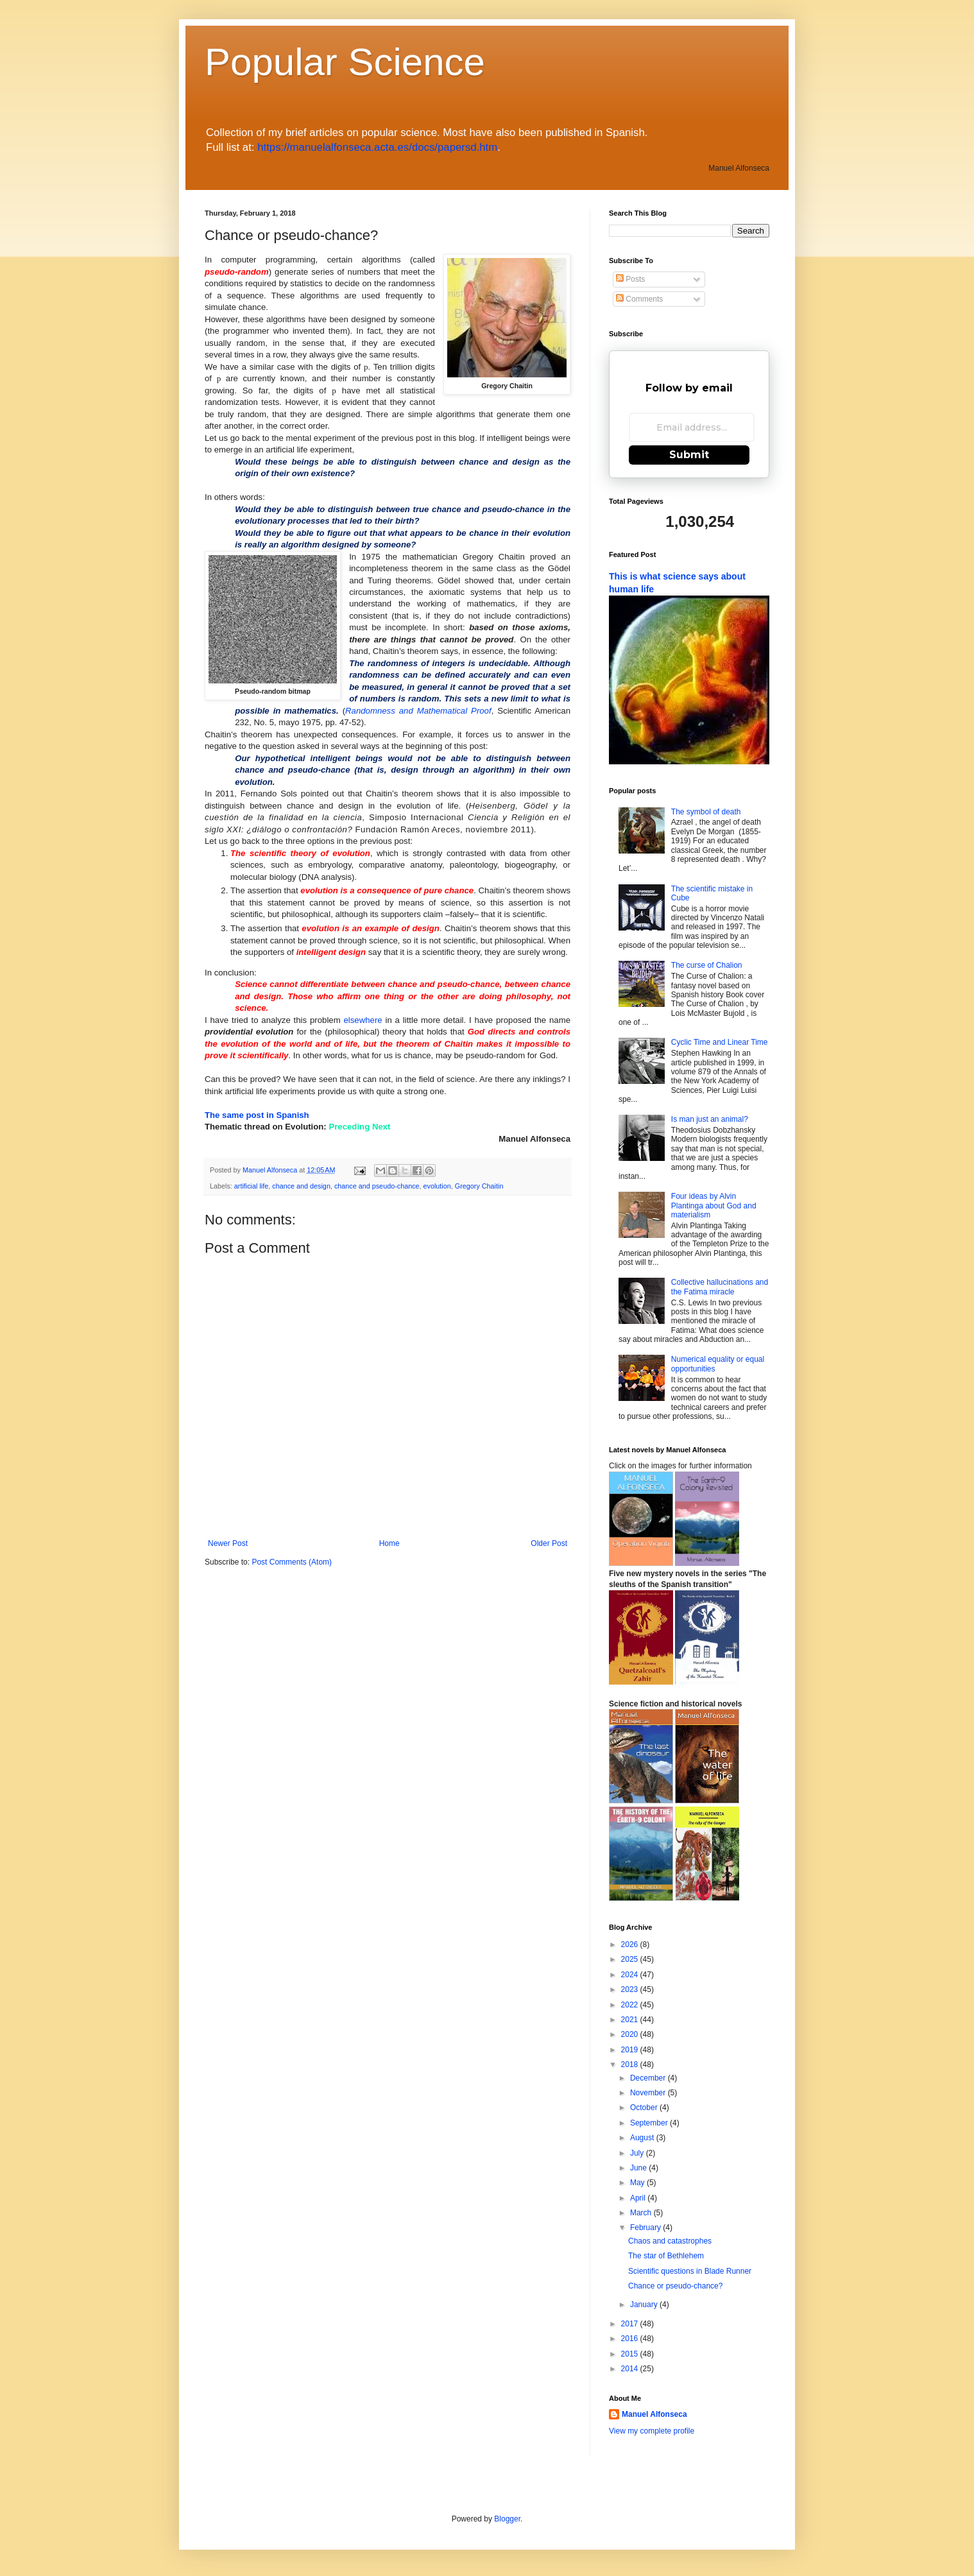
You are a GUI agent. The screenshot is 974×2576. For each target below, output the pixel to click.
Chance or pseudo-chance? (675, 2285)
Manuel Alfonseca (654, 2414)
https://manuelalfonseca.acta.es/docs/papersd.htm (377, 147)
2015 (630, 2353)
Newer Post (228, 1543)
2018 (630, 2064)
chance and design (301, 1186)
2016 (630, 2338)
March (642, 2212)
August (643, 2137)
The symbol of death (706, 811)
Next (381, 1126)
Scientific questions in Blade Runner (689, 2271)
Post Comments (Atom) (292, 1562)
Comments (639, 299)
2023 (630, 1989)
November (649, 2092)
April (638, 2198)
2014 (630, 2368)
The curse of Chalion (706, 965)
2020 (630, 2034)
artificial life (251, 1186)
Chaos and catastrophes (670, 2241)
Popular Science (345, 61)
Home (389, 1543)
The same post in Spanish (257, 1115)
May (638, 2182)
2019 (630, 2049)
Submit (689, 455)
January (645, 2304)
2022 (630, 2004)
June (639, 2167)
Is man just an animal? (709, 1119)
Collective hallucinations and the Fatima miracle (719, 1287)
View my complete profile (651, 2430)
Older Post (549, 1543)
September (650, 2122)
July (638, 2153)
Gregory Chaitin (479, 1186)
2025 (630, 1959)
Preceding (349, 1126)
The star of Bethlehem (666, 2255)
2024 (630, 1974)
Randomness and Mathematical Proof (418, 711)
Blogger (507, 2518)
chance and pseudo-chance (377, 1186)
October (645, 2107)
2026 (630, 1944)
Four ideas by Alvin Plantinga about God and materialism (713, 1205)
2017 (630, 2323)
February (646, 2227)
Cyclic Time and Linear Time (719, 1042)
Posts (630, 279)
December (649, 2078)
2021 (630, 2019)
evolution (437, 1186)
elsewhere (363, 1020)
